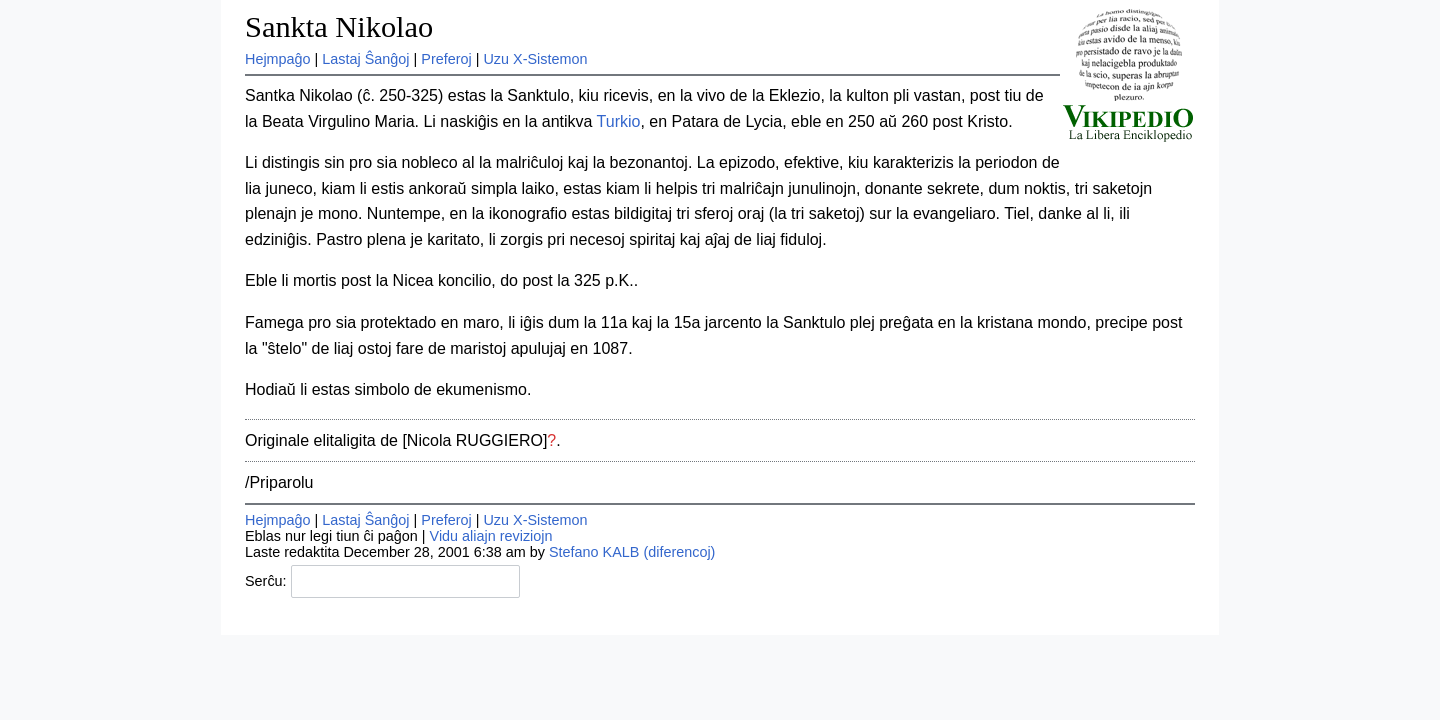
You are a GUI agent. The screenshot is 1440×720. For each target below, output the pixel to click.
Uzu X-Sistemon (535, 59)
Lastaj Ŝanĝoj (365, 59)
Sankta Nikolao (339, 27)
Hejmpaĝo (278, 59)
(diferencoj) (679, 552)
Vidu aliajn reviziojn (491, 536)
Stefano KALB (594, 552)
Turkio (619, 121)
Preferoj (446, 59)
